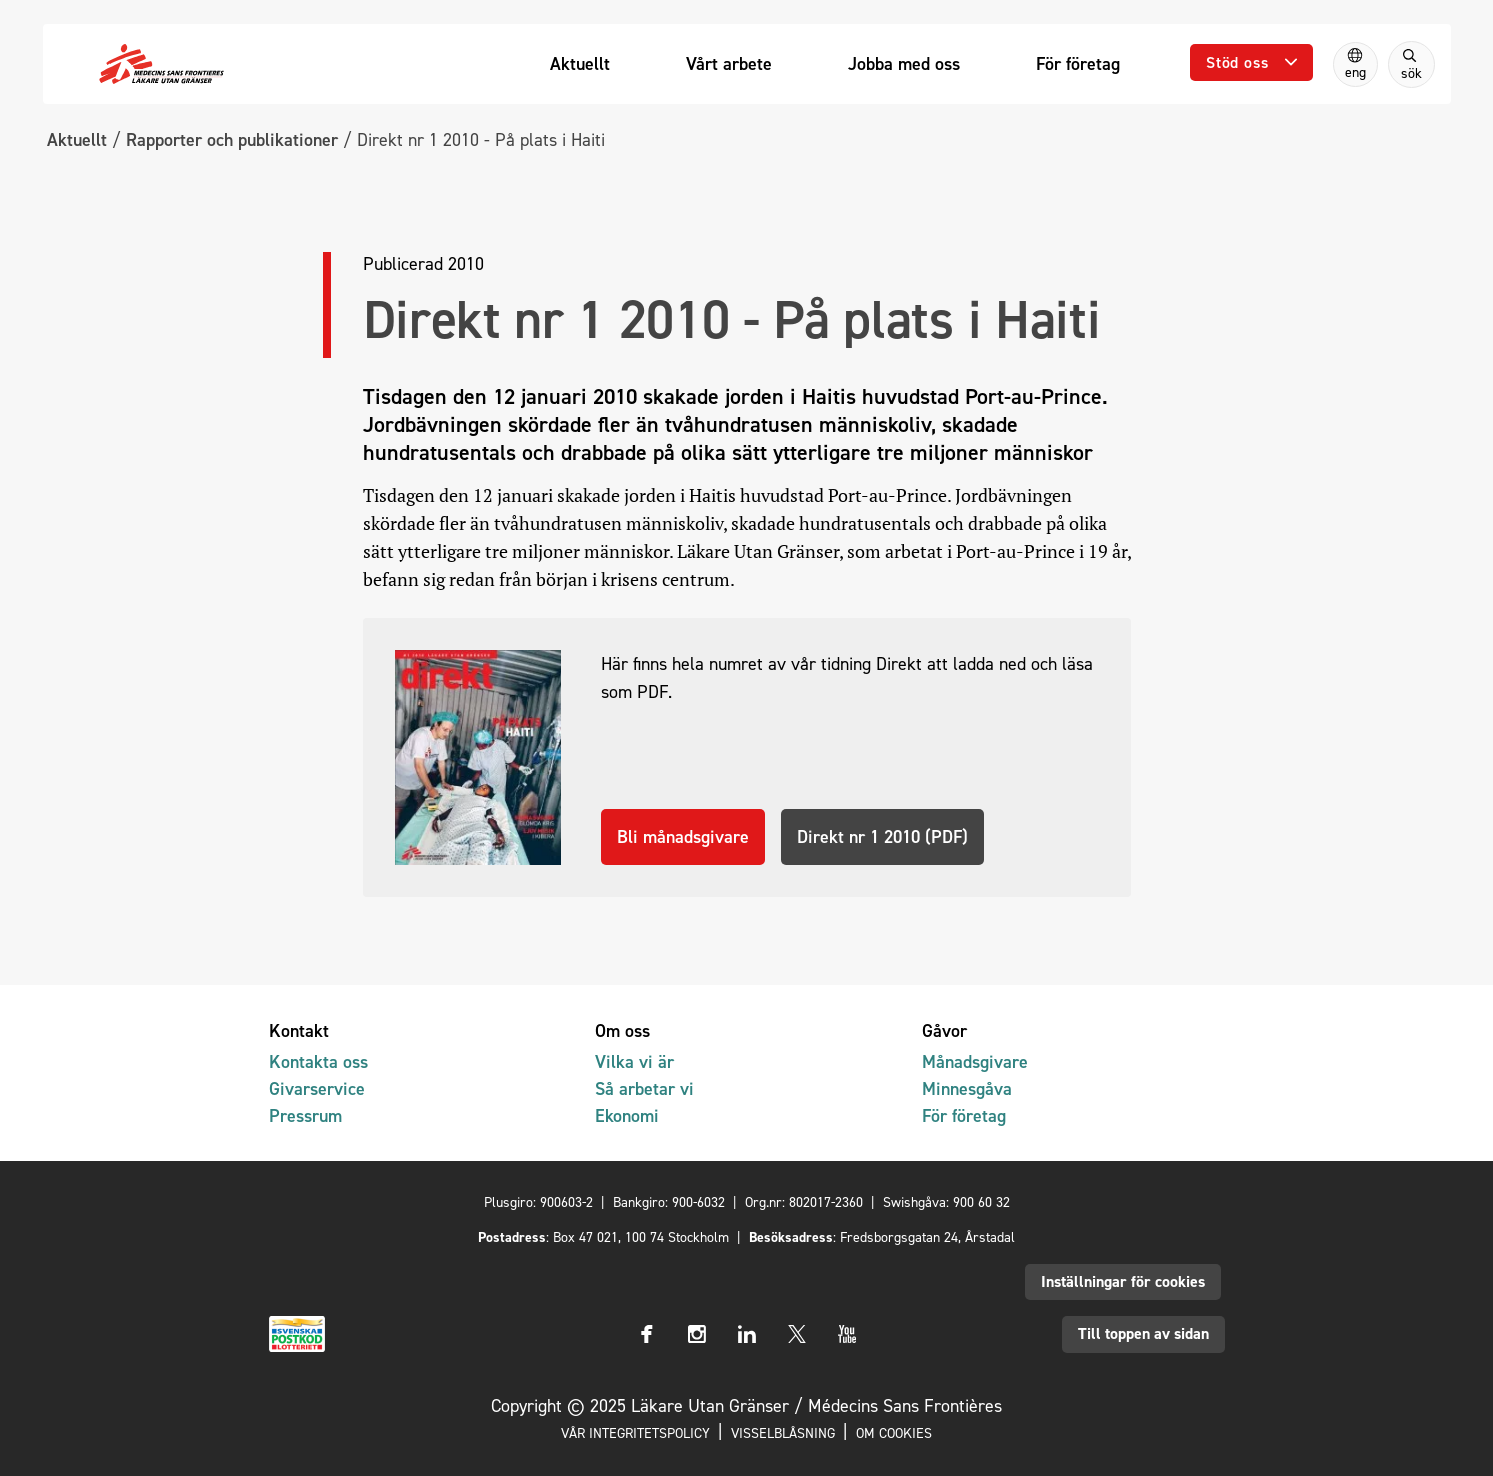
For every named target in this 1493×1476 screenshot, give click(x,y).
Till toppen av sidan (1143, 1333)
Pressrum (305, 1115)
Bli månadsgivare (683, 836)
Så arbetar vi (644, 1088)
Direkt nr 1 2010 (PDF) (882, 836)
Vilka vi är (634, 1061)
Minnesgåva (967, 1088)
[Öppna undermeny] (1251, 62)
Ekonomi (627, 1115)
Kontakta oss (318, 1061)
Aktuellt (77, 139)
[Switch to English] (1355, 64)
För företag (964, 1115)
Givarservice (317, 1088)
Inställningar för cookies (1123, 1281)
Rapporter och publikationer (232, 139)
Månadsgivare (975, 1061)
